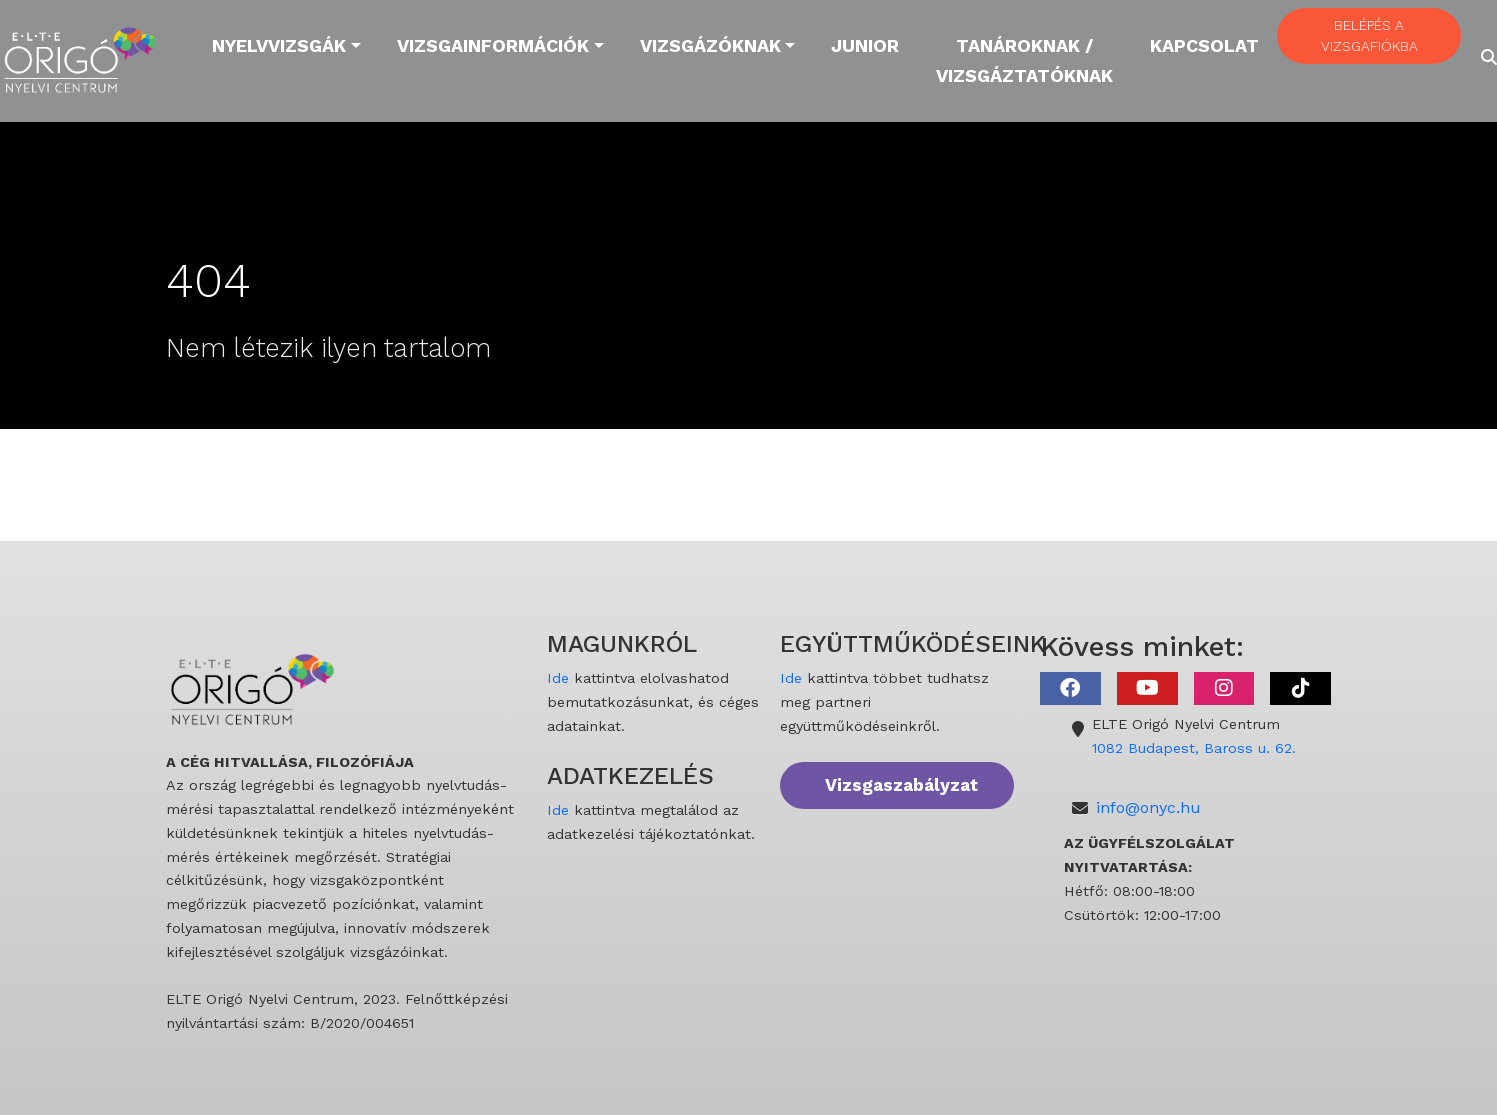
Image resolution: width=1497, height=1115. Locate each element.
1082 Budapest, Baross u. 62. (1194, 748)
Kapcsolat (1204, 45)
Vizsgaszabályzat (901, 785)
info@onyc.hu (1148, 807)
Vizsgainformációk (493, 45)
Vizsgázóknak (710, 45)
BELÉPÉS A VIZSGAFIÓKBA (1369, 35)
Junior (865, 45)
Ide (558, 678)
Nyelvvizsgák (279, 45)
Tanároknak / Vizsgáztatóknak (1024, 60)
